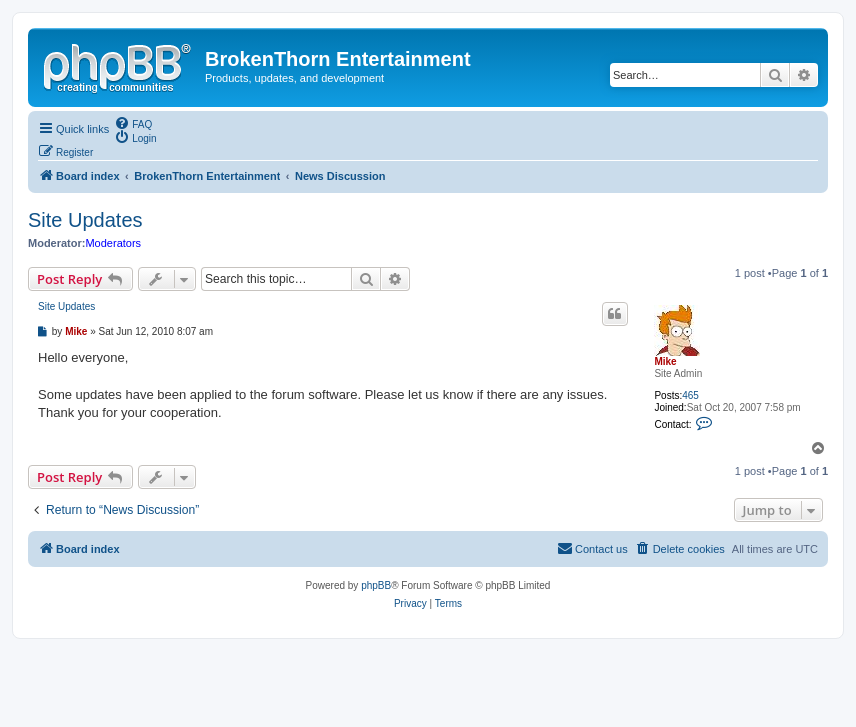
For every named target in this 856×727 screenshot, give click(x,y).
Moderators (113, 243)
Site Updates (85, 220)
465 (690, 395)
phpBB (376, 585)
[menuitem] (133, 123)
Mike (665, 361)
